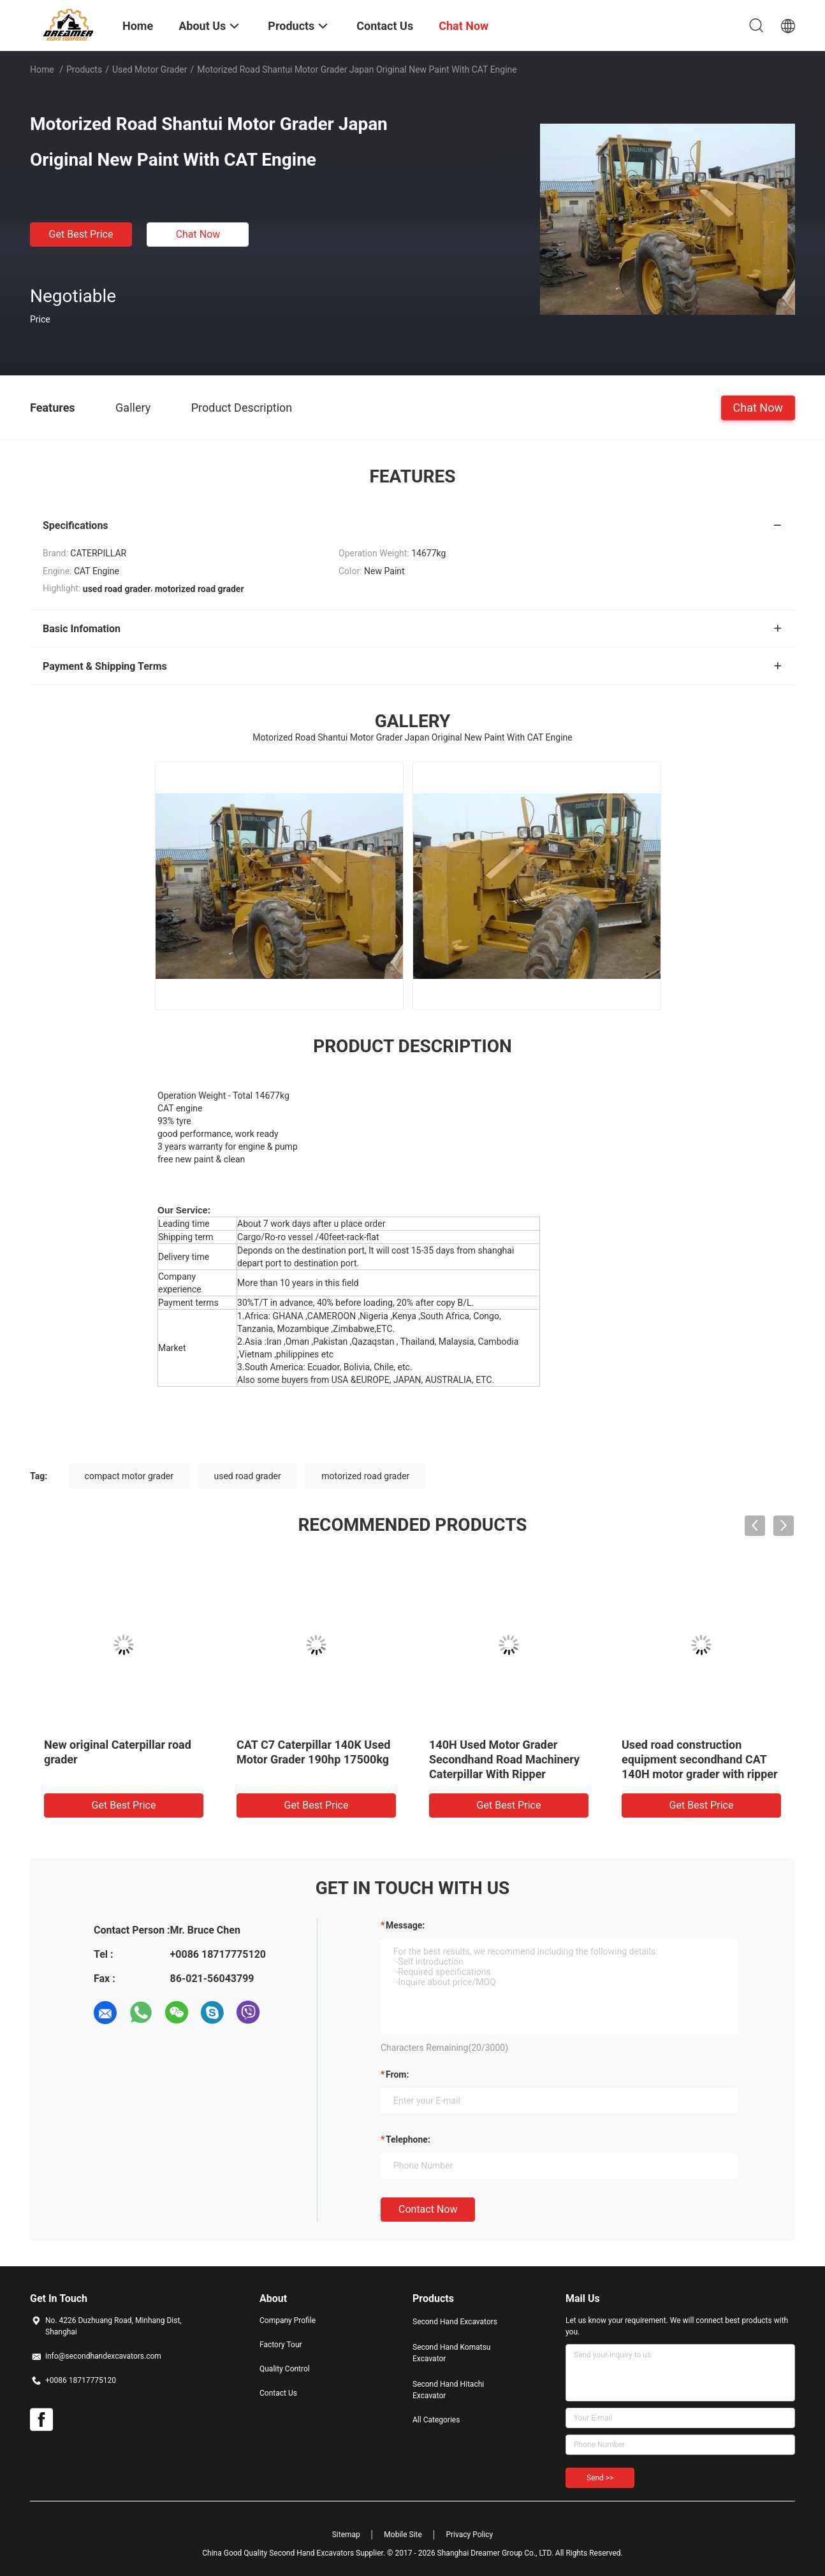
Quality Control (284, 2368)
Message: (405, 1925)
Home (42, 69)
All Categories (436, 2419)
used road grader (247, 1476)
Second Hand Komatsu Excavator (451, 2353)
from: (397, 2074)
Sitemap (346, 2534)
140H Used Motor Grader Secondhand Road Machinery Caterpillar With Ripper (504, 1759)
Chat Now (198, 234)
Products (84, 69)
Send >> (600, 2477)
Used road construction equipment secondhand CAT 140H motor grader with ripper (700, 1759)
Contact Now (427, 2209)
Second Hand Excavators (454, 2321)
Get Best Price (81, 234)
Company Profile (287, 2320)
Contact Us (278, 2393)
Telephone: (408, 2139)
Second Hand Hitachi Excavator (448, 2390)
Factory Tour (280, 2344)
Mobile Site (403, 2534)
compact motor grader (129, 1476)
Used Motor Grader (149, 69)
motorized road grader (365, 1476)
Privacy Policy (469, 2534)
